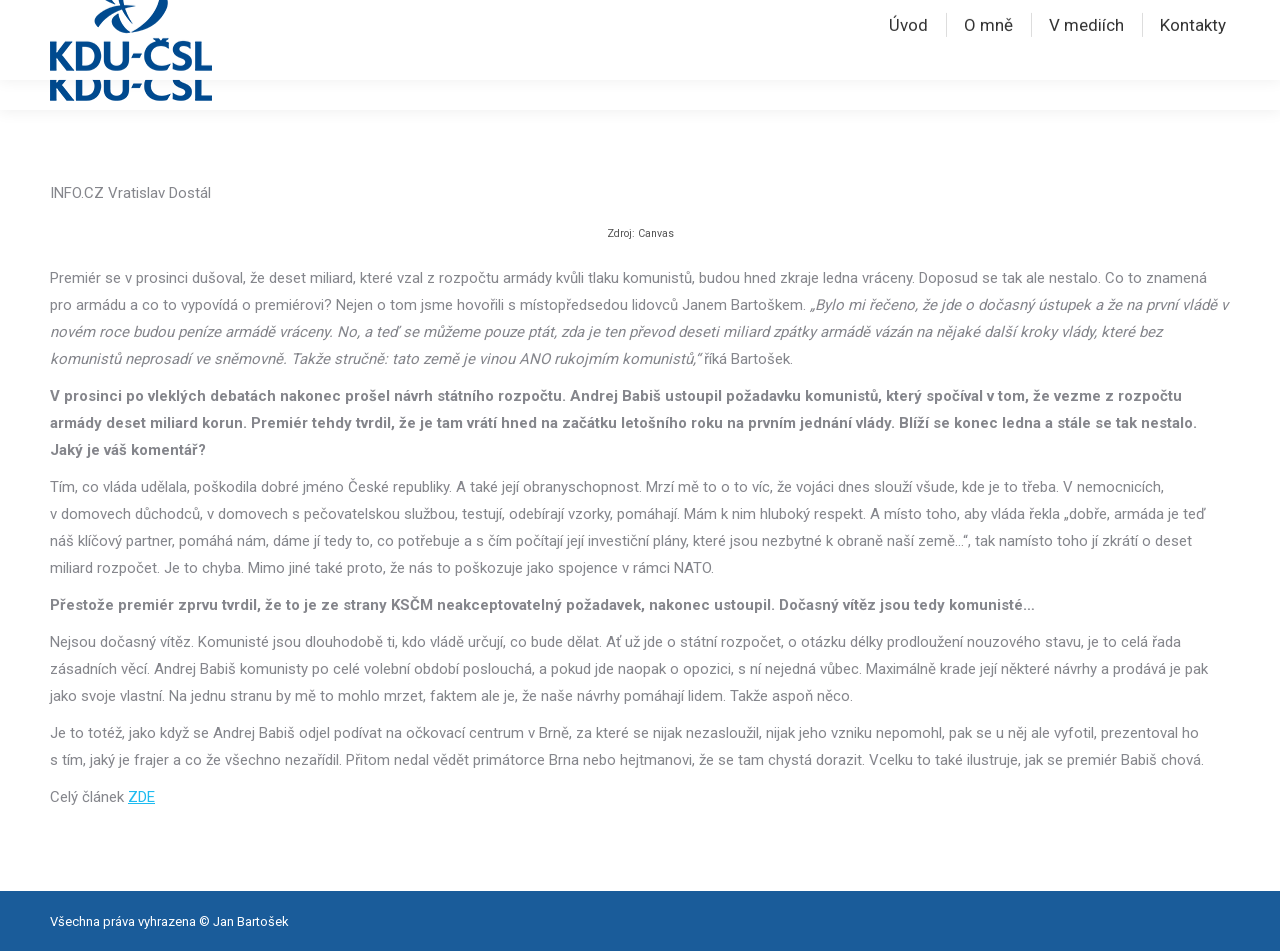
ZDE (141, 797)
